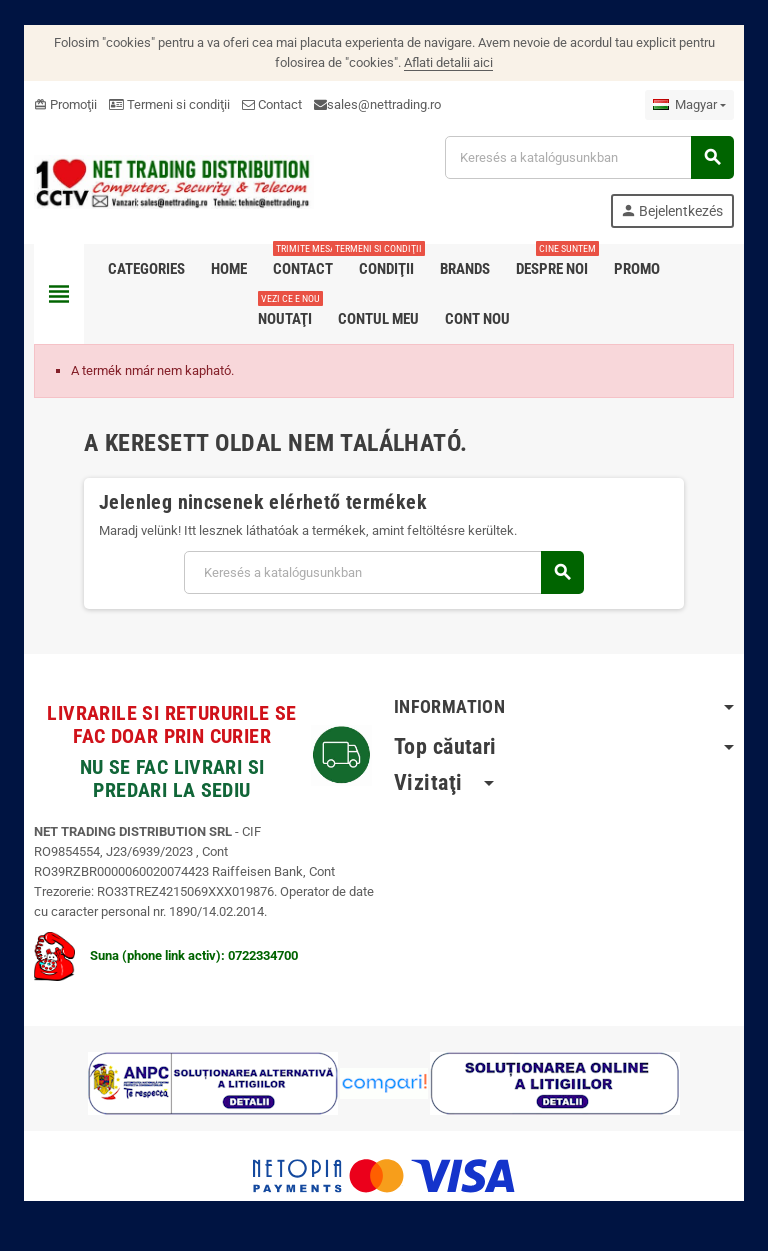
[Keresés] (589, 157)
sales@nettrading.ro (384, 104)
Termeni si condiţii (169, 104)
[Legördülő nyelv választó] (689, 105)
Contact (272, 104)
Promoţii (65, 104)
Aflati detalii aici (448, 62)
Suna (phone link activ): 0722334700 (166, 955)
